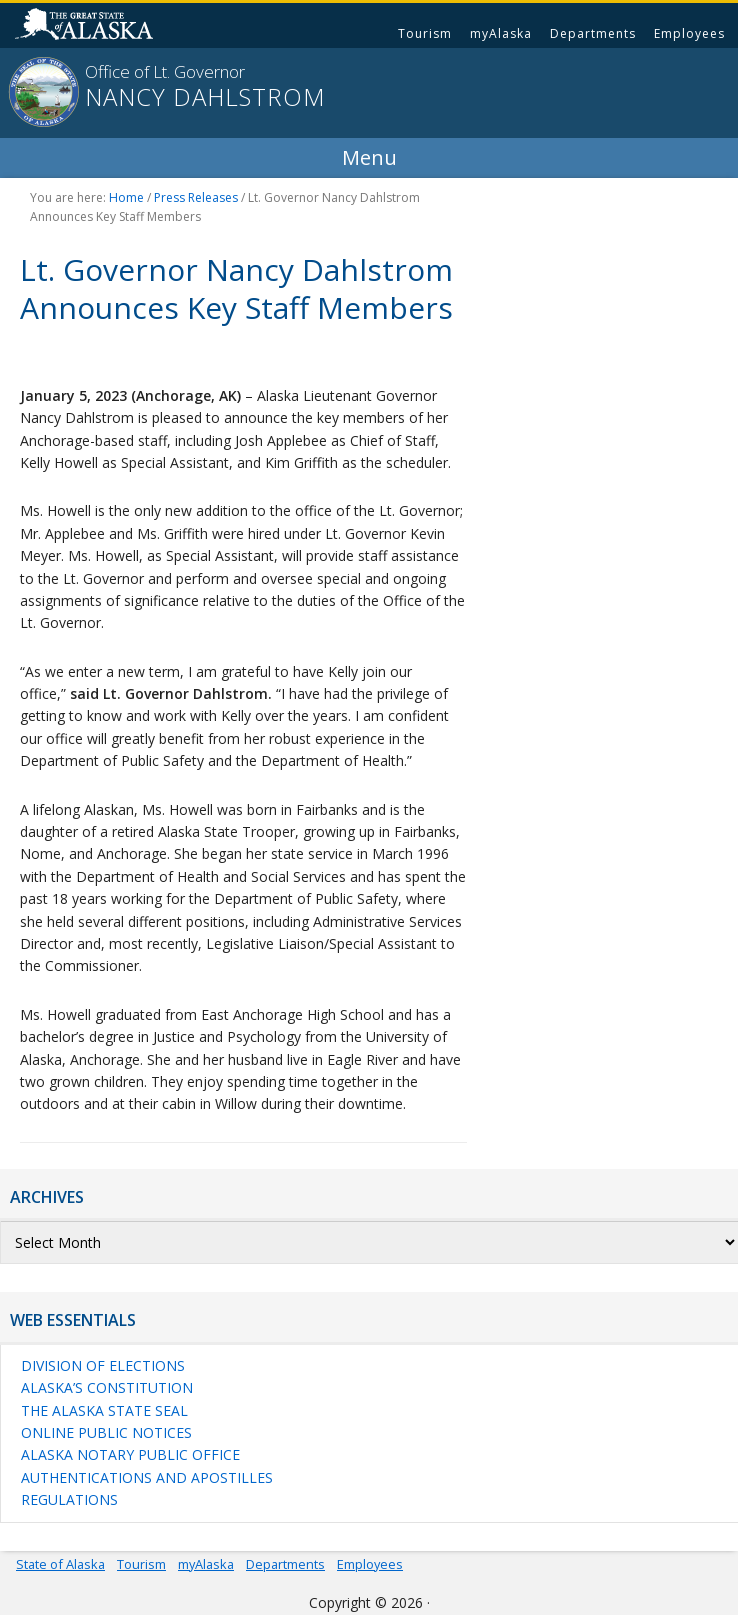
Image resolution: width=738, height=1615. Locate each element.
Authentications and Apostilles (147, 1477)
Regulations (69, 1499)
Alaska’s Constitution (107, 1387)
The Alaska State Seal (104, 1410)
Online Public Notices (106, 1432)
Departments (593, 33)
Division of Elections (103, 1365)
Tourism (425, 33)
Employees (689, 33)
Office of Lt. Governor (165, 71)
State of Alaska (87, 26)
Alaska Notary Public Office (130, 1454)
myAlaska (501, 33)
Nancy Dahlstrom (205, 97)
